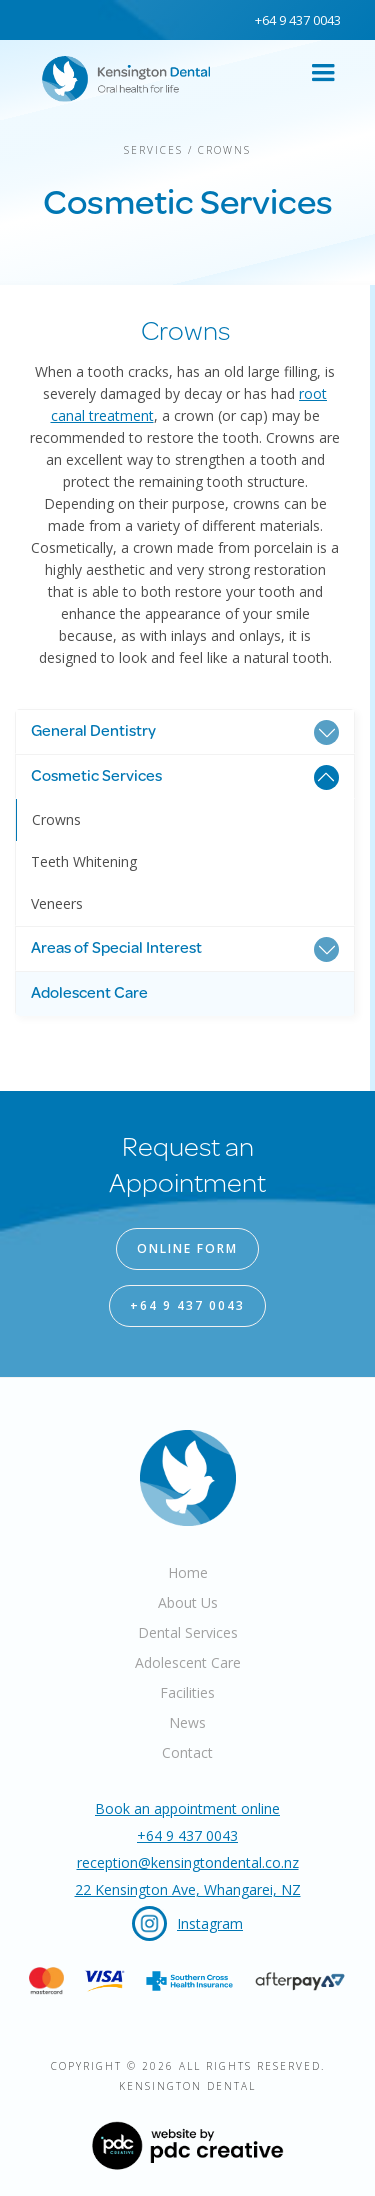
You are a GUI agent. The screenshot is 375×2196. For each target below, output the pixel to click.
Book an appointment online (187, 1808)
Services (153, 150)
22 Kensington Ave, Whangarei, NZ (188, 1889)
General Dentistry (93, 732)
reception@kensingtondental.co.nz (188, 1862)
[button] (323, 73)
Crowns (224, 150)
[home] (119, 74)
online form (187, 1248)
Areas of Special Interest (116, 949)
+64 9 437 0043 (296, 20)
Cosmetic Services (96, 777)
